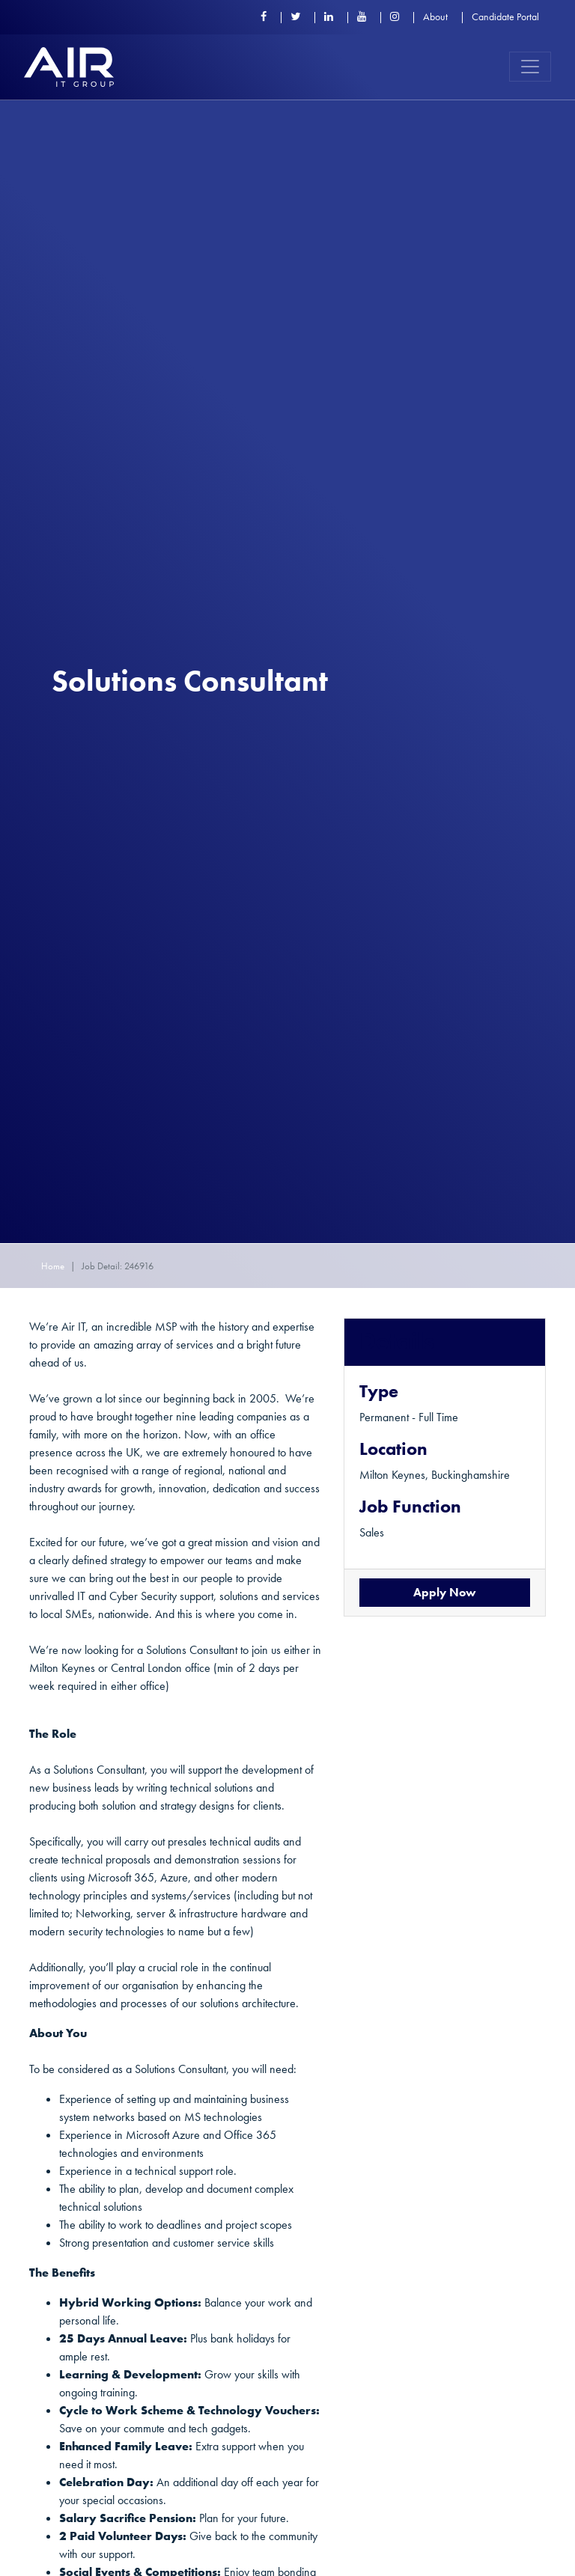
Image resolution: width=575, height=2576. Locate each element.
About (435, 16)
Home (52, 1266)
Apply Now (444, 1592)
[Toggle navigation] (530, 67)
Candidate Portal (505, 16)
